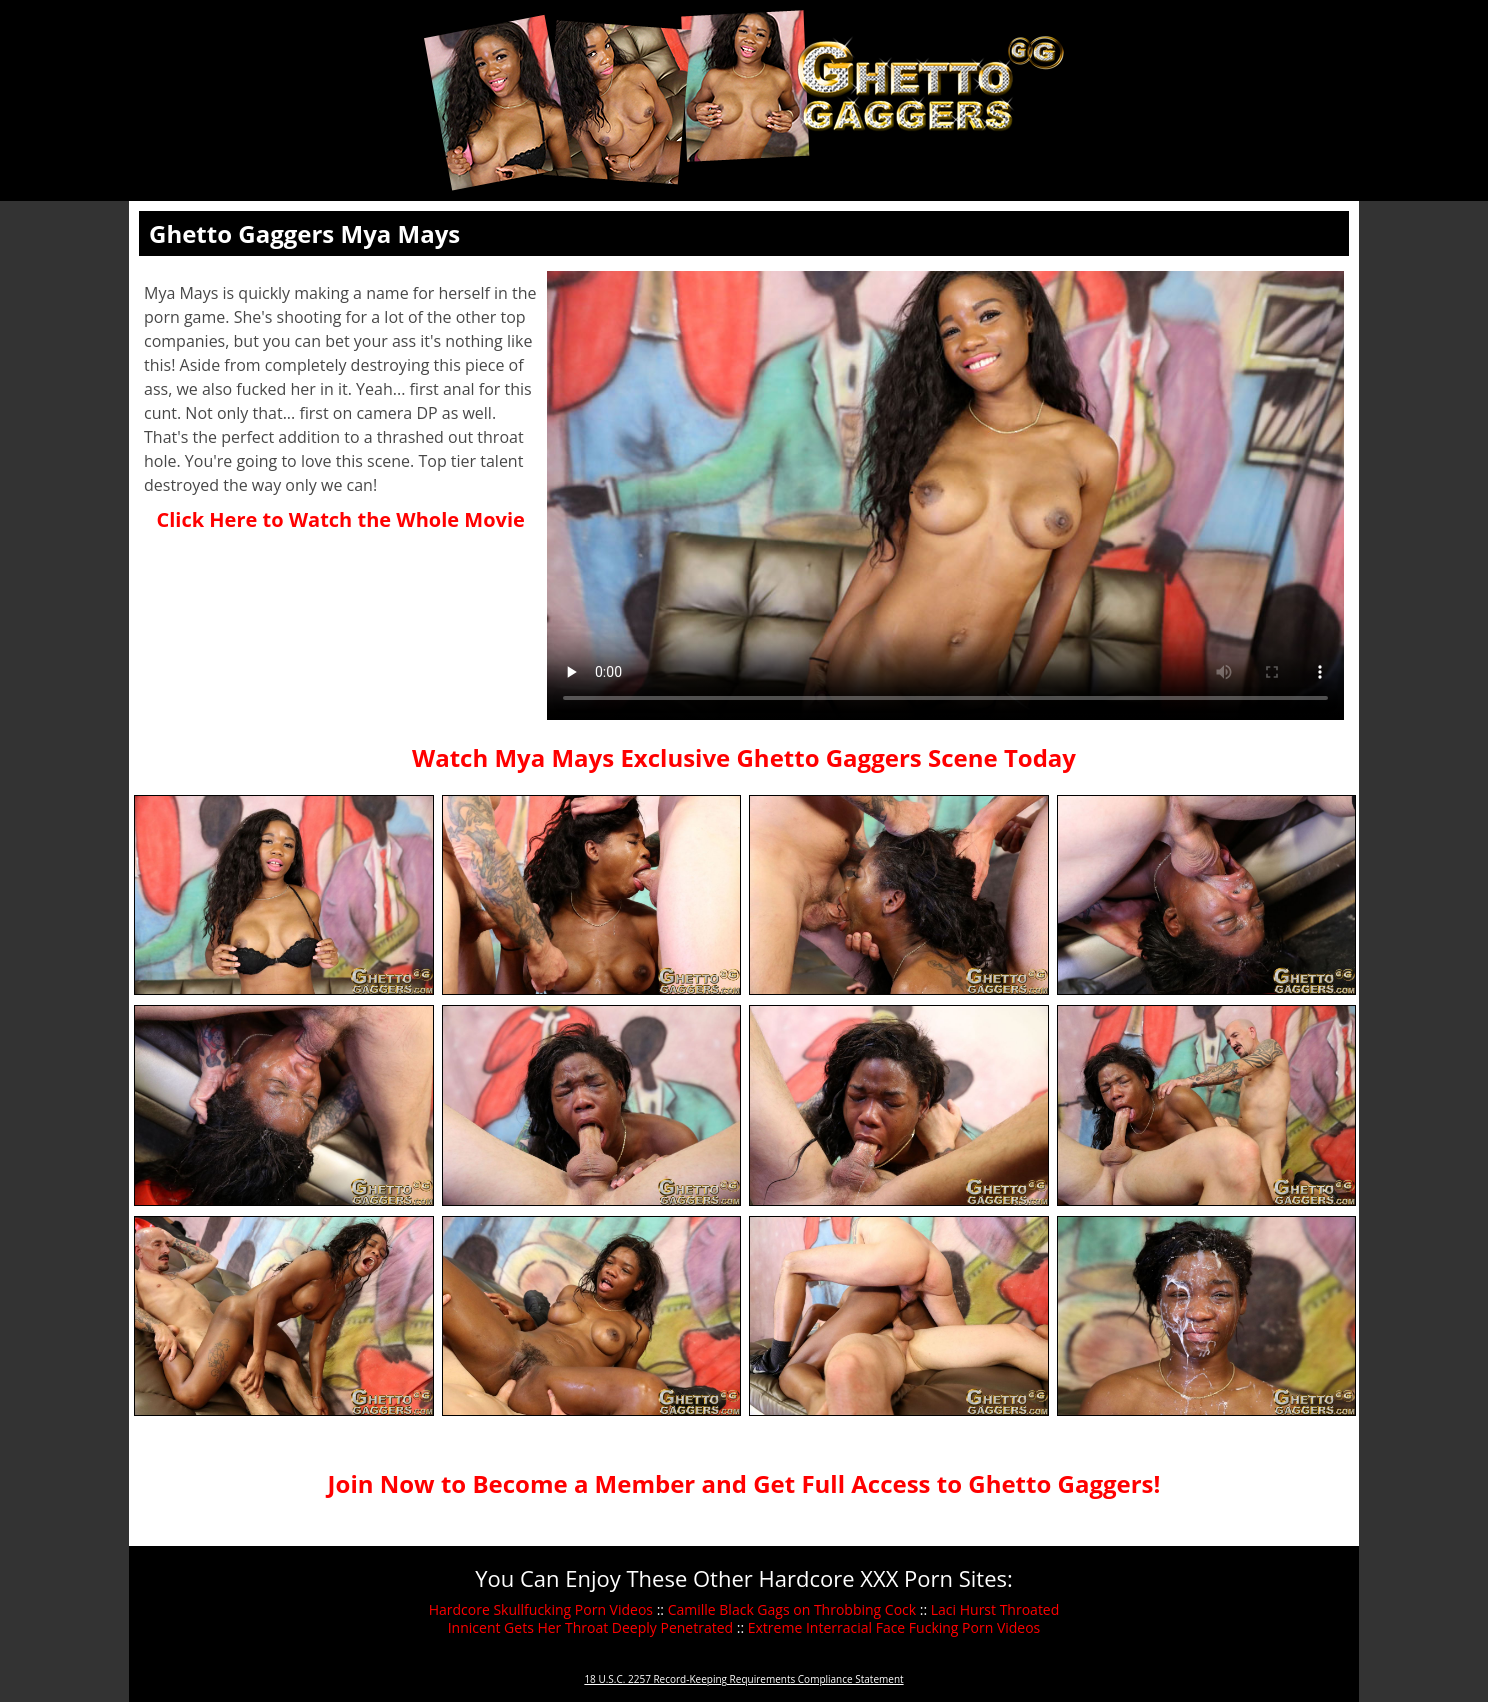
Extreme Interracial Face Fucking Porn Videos (894, 1627)
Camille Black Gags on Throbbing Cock (792, 1609)
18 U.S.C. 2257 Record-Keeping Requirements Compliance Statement (743, 1679)
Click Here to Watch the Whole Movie (340, 519)
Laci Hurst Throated (995, 1609)
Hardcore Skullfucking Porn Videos (541, 1609)
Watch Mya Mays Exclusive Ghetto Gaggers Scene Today (744, 757)
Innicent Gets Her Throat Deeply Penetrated (590, 1627)
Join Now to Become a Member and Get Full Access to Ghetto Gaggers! (744, 1483)
